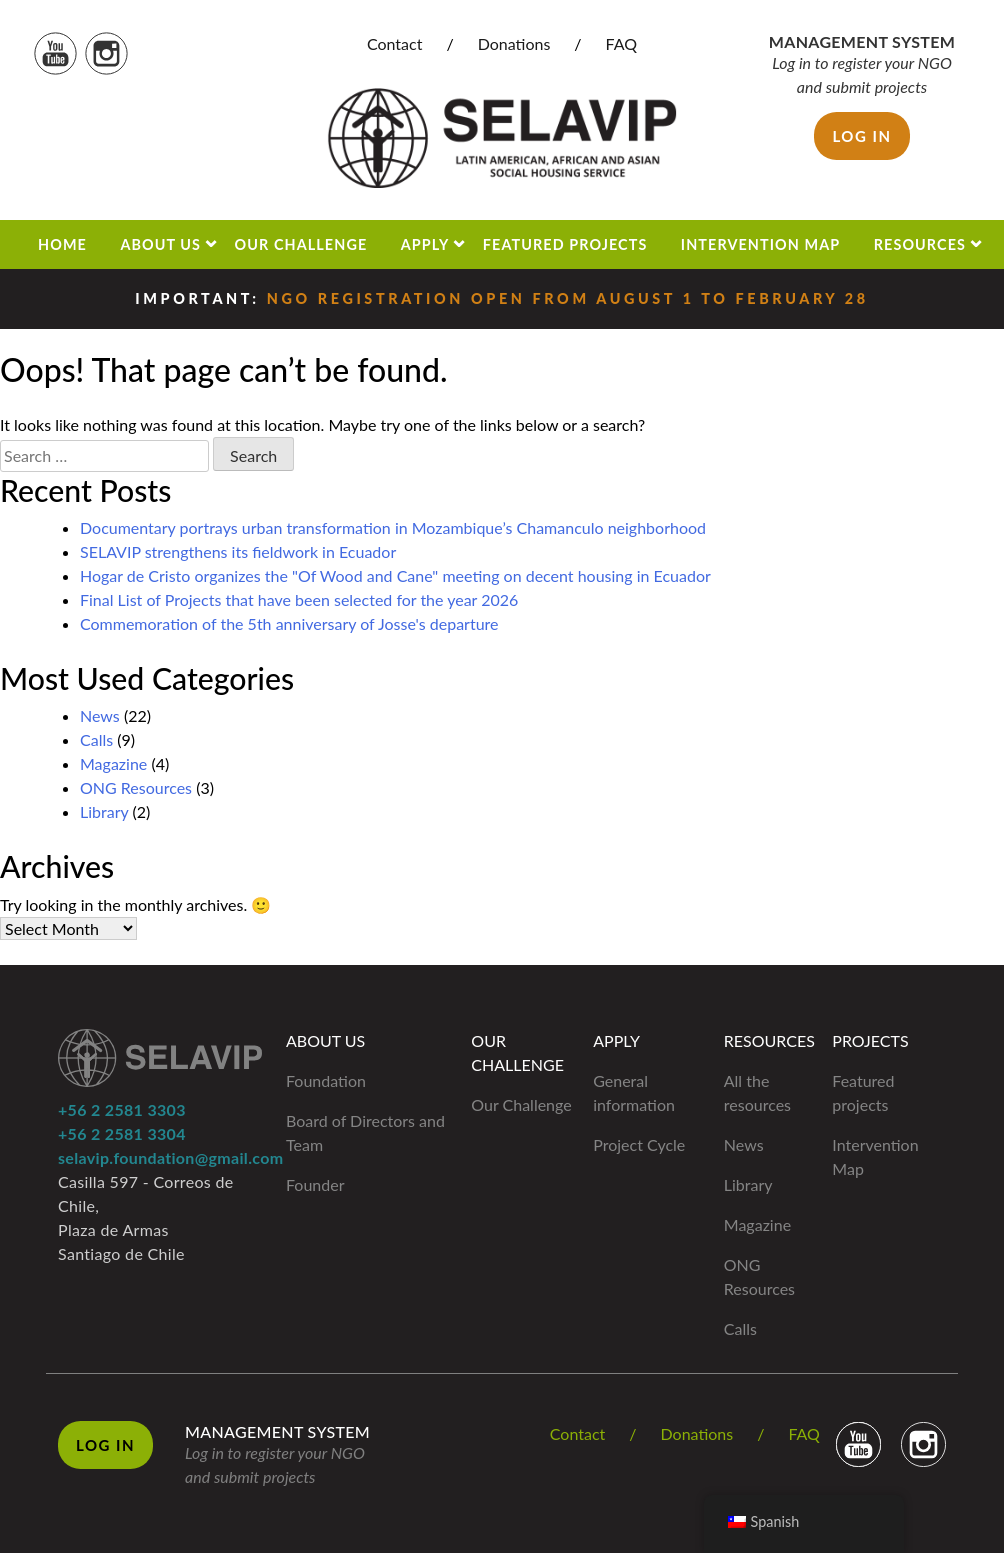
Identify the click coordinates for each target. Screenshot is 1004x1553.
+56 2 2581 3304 (122, 1133)
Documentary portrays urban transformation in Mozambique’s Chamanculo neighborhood (393, 527)
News (100, 715)
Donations (514, 43)
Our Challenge (301, 244)
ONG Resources (136, 787)
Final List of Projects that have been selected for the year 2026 (299, 599)
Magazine (113, 763)
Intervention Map (760, 244)
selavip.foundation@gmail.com (170, 1157)
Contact (394, 43)
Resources (920, 244)
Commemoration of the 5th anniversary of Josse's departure (289, 623)
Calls (96, 739)
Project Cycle (639, 1144)
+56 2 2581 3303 (122, 1109)
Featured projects (565, 244)
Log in (861, 136)
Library (104, 811)
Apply (425, 244)
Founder (315, 1184)
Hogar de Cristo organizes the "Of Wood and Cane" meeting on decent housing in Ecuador (395, 575)
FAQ (621, 43)
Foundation (326, 1080)
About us (160, 244)
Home (62, 244)
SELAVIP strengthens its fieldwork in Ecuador (238, 551)
